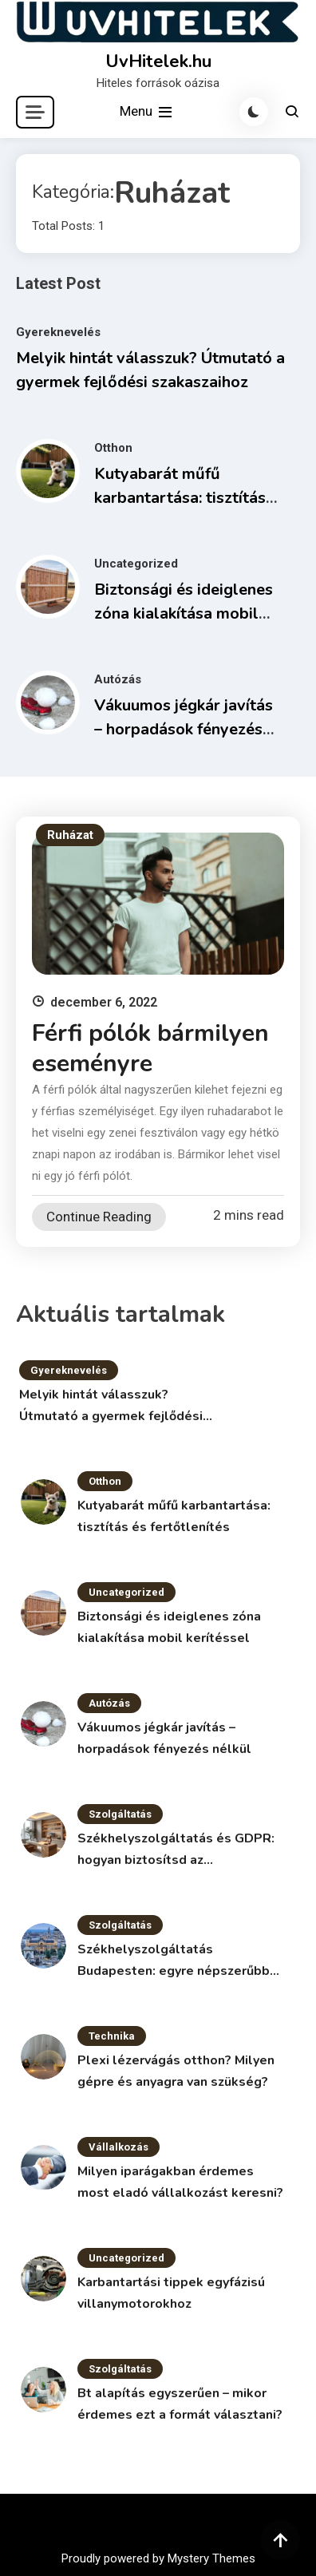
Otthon (113, 448)
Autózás (117, 679)
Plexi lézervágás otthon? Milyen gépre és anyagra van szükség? (176, 2071)
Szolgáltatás (120, 1814)
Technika (112, 2036)
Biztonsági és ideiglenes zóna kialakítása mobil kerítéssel (183, 613)
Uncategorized (136, 563)
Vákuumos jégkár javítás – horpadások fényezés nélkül (183, 729)
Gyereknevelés (58, 332)
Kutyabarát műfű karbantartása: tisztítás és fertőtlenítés (180, 497)
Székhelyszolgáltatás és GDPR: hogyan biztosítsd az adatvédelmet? (176, 1850)
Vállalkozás (118, 2147)
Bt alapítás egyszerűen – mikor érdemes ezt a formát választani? (179, 2404)
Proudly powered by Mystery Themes (158, 2558)
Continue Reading (99, 1217)
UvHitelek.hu (158, 61)
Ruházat (70, 835)
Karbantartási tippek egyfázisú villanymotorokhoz (171, 2293)
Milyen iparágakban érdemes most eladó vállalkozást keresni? (180, 2182)
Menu (147, 112)
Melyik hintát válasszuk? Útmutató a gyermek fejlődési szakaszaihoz (111, 1406)
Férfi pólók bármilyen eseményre (150, 1048)
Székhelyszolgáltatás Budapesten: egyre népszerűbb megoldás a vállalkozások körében (173, 1961)
